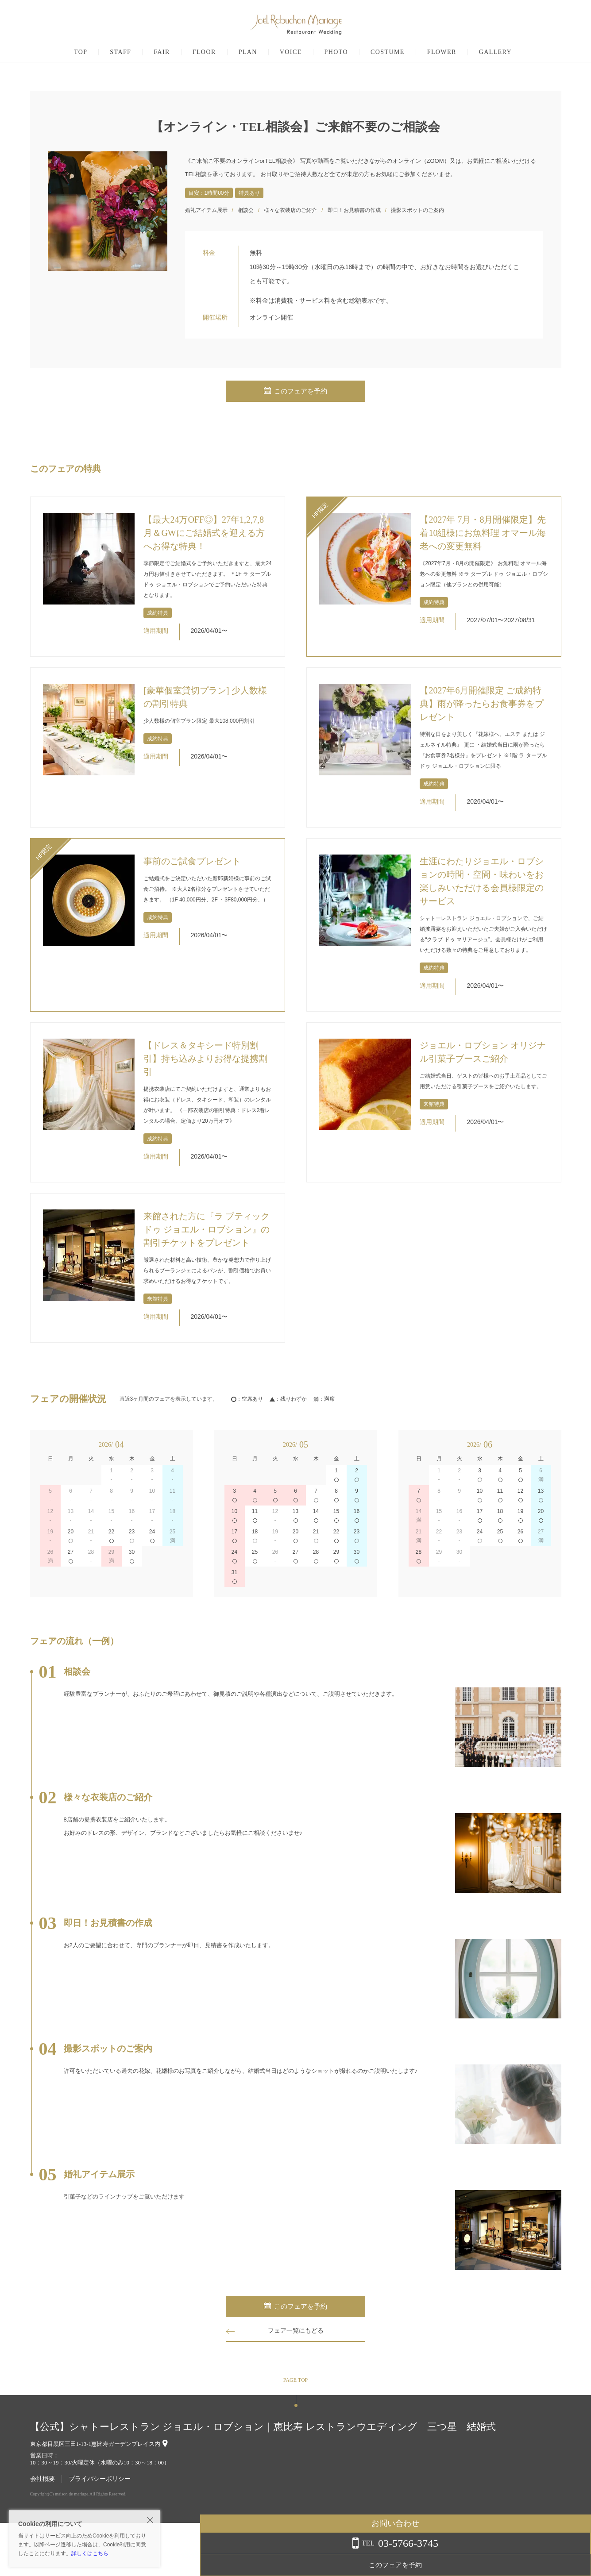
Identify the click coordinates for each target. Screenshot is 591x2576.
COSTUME (388, 52)
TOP (80, 52)
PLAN (248, 52)
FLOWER (441, 52)
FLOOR (204, 52)
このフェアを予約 (295, 391)
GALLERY (495, 52)
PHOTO (336, 52)
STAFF (120, 52)
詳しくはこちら (89, 2553)
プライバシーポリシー (100, 2479)
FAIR (162, 52)
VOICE (291, 52)
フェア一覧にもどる (296, 2330)
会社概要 (42, 2479)
